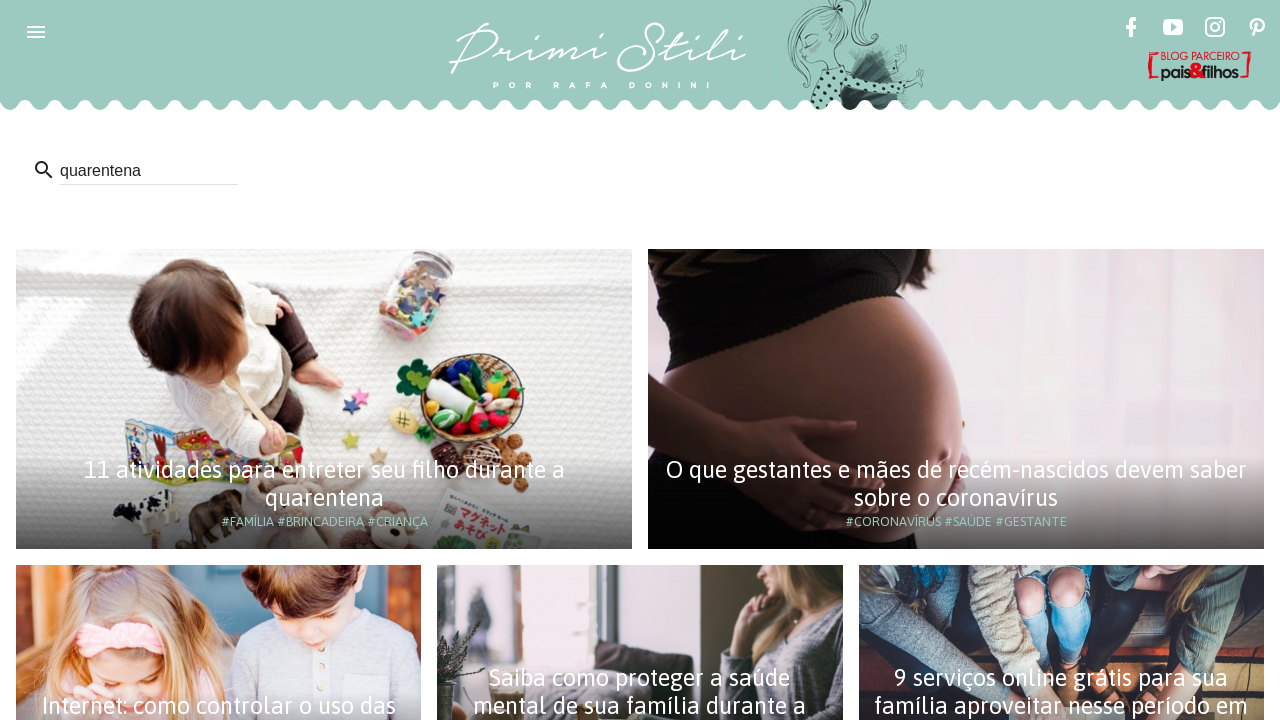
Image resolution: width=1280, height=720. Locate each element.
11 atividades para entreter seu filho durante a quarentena (324, 483)
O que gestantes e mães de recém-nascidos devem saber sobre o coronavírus (956, 483)
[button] (36, 32)
